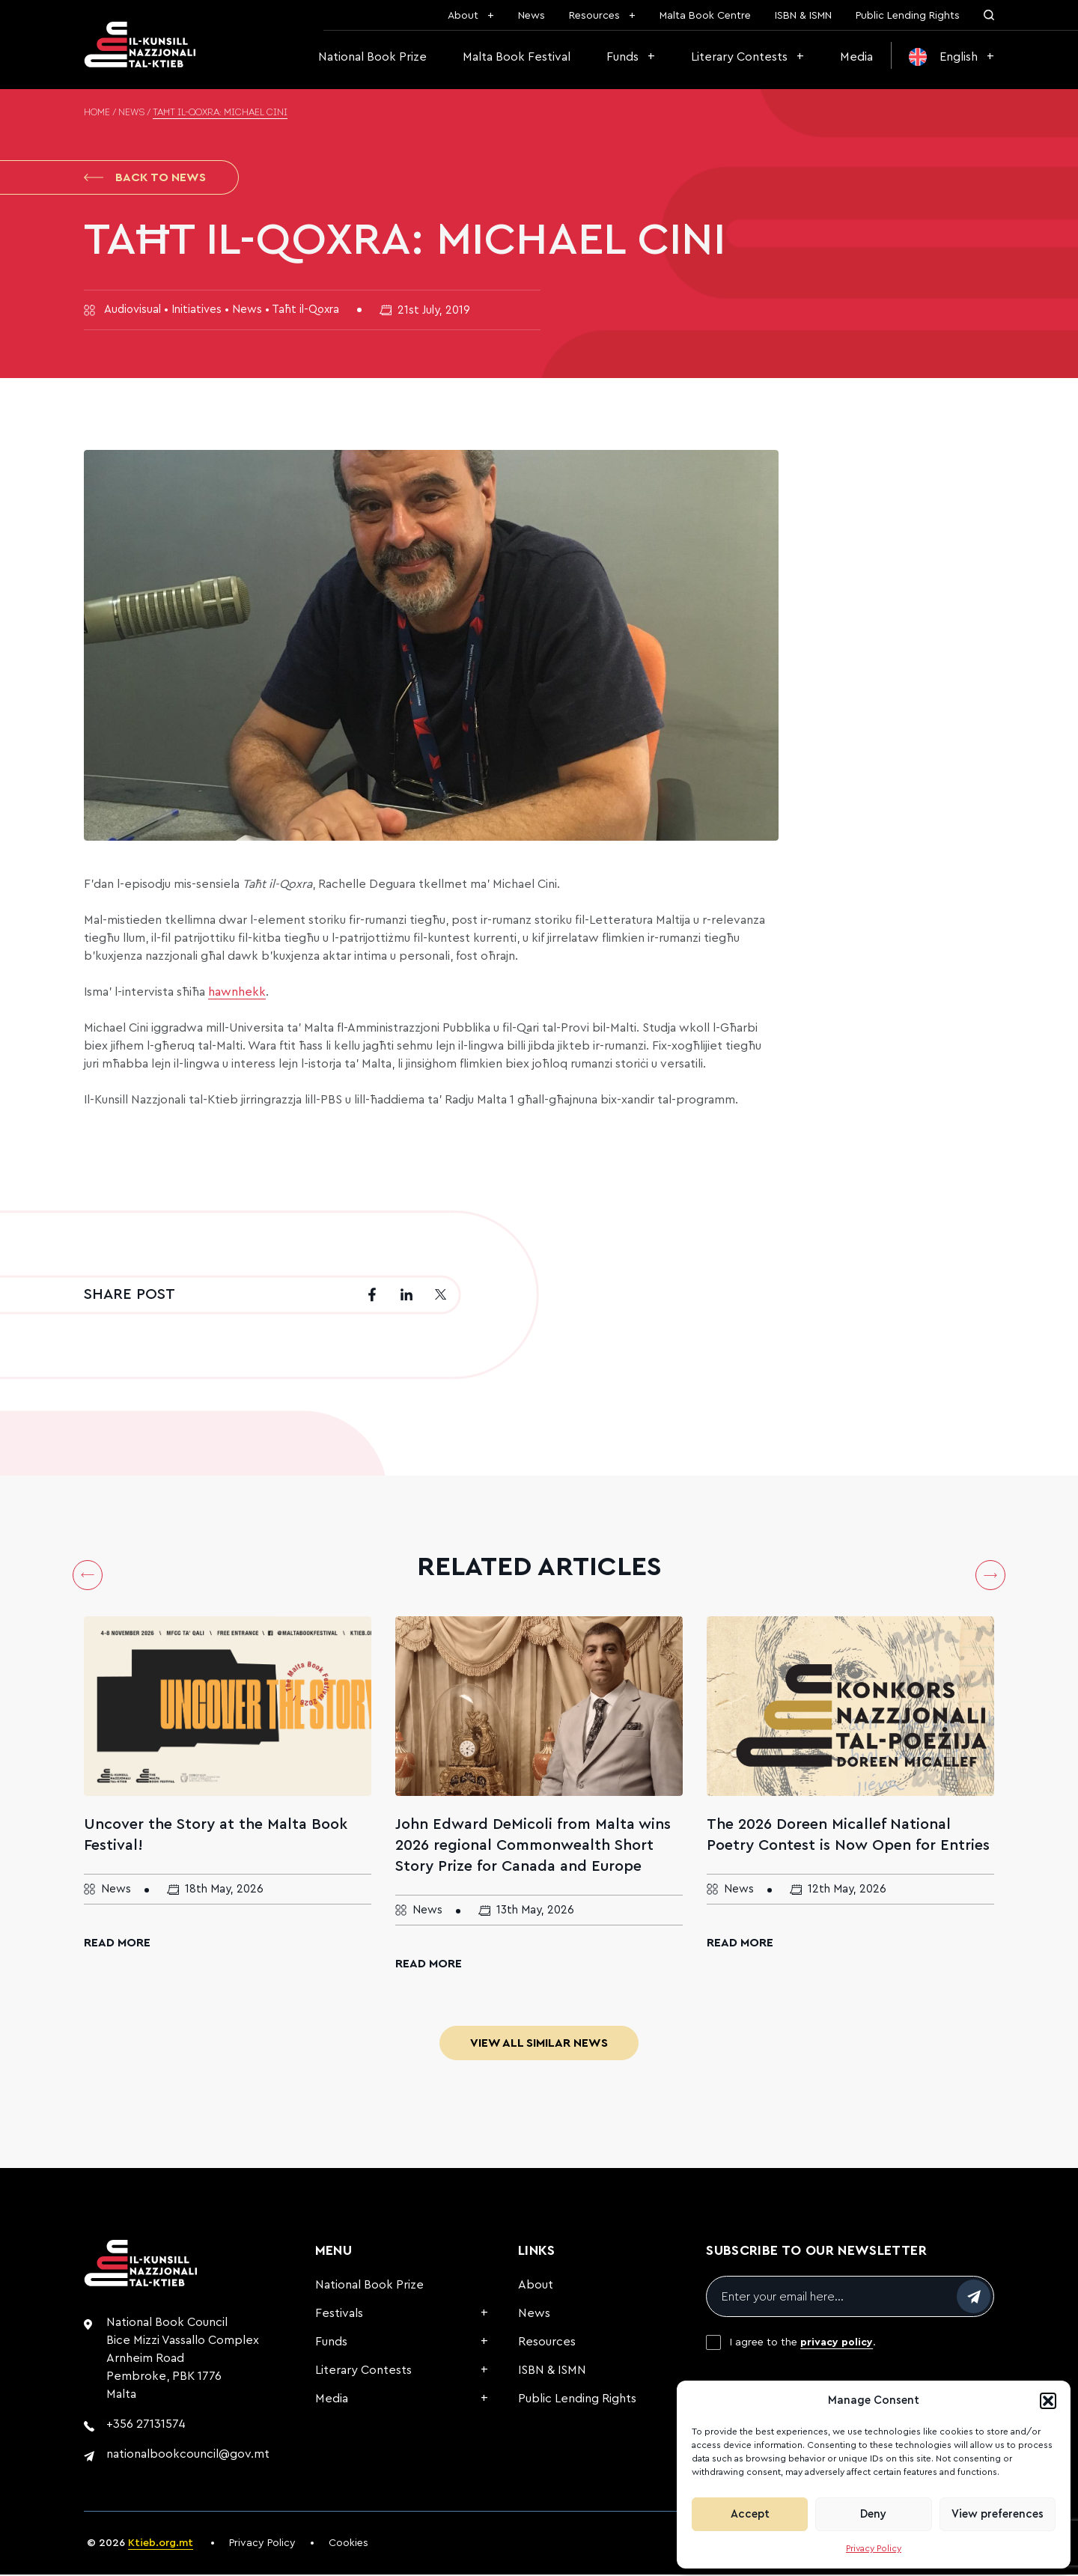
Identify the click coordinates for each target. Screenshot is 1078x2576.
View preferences (997, 2514)
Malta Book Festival (516, 57)
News (531, 15)
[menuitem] (951, 57)
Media (856, 57)
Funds (622, 57)
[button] (1048, 2400)
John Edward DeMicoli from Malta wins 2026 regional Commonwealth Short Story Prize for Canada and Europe (533, 1846)
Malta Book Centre (705, 15)
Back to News (145, 178)
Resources (594, 15)
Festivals (339, 2315)
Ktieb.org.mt (160, 2544)
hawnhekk (237, 993)
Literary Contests (739, 57)
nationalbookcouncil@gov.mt (188, 2455)
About (463, 15)
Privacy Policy (873, 2548)
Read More (117, 1944)
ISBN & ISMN (803, 15)
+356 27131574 (146, 2426)
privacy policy (836, 2344)
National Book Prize (372, 57)
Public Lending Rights (908, 15)
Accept (750, 2514)
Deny (873, 2514)
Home (97, 113)
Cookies (348, 2544)
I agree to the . (803, 2344)
